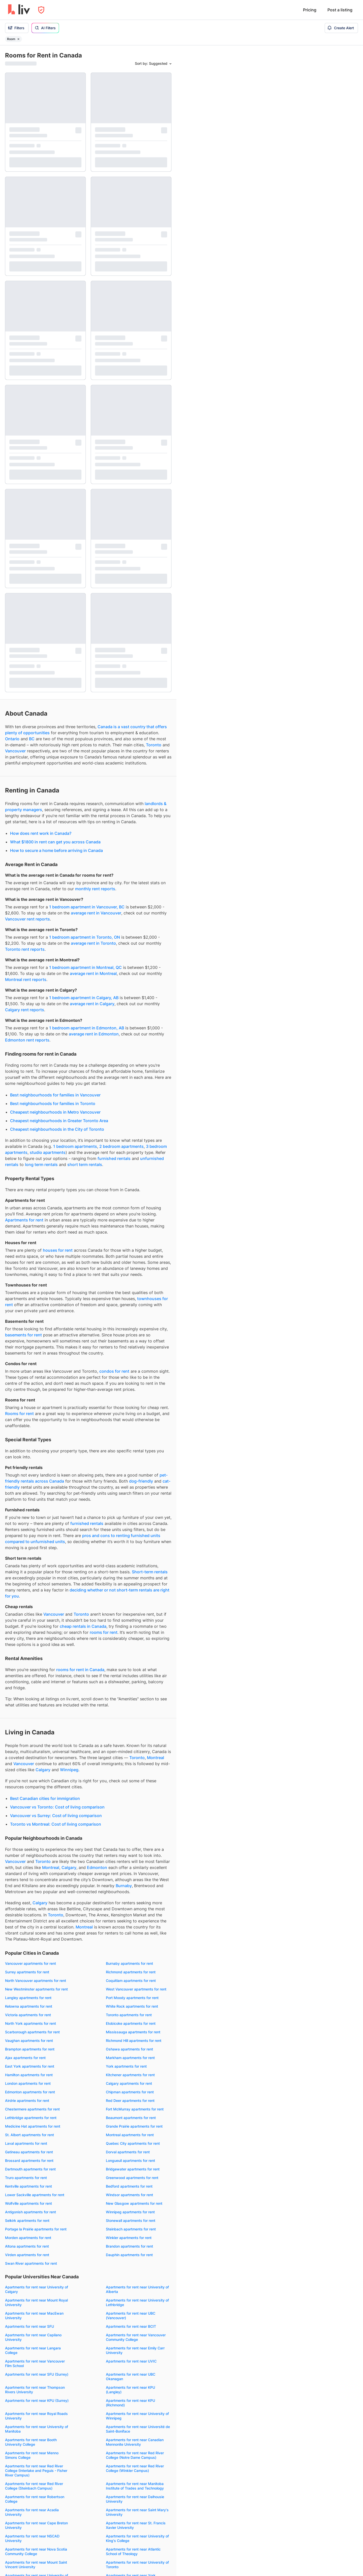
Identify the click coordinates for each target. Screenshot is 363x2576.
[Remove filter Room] (18, 39)
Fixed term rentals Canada (128, 2379)
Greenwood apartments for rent (132, 1558)
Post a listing (339, 9)
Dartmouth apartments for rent (30, 1549)
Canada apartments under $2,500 (33, 2436)
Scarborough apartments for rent (32, 1412)
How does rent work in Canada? (40, 213)
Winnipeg (69, 1150)
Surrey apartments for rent (27, 1352)
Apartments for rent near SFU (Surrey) (36, 1755)
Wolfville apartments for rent (28, 1584)
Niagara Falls (148, 2095)
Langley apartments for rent (28, 1378)
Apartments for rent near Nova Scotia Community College (36, 1931)
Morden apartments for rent (28, 1618)
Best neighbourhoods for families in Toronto (52, 483)
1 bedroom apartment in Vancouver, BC (87, 287)
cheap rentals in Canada (83, 1006)
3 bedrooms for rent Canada (129, 2322)
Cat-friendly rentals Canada (28, 2387)
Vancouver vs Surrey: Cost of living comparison (56, 1196)
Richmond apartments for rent (131, 1352)
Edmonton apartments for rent (30, 1472)
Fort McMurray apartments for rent (135, 1489)
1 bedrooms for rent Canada (129, 2305)
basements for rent (23, 715)
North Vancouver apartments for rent (35, 1361)
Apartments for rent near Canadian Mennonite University (135, 1822)
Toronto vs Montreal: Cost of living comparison (55, 1204)
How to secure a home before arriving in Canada (56, 230)
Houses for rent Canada (25, 2322)
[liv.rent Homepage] (19, 9)
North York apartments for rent (30, 1404)
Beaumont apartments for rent (131, 1498)
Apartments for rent (24, 600)
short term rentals (84, 544)
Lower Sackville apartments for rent (34, 1575)
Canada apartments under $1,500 (33, 2418)
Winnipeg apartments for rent (130, 1592)
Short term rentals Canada (127, 2361)
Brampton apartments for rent (29, 1429)
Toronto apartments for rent (129, 1395)
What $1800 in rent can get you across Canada (55, 222)
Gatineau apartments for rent (29, 1532)
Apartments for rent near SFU (29, 1707)
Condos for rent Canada (25, 2305)
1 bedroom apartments (75, 526)
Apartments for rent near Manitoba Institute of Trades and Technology (135, 1866)
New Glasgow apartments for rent (134, 1584)
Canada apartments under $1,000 (33, 2410)
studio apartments (48, 532)
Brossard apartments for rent (29, 1541)
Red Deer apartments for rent (130, 1481)
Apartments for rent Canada (28, 2296)
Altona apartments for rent (27, 1626)
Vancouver (15, 131)
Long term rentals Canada (127, 2353)
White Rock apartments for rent (132, 1387)
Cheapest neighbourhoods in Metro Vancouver (55, 492)
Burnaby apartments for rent (129, 1344)
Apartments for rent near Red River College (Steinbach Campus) (34, 1866)
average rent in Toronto (93, 323)
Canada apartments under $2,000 (33, 2427)
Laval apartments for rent (26, 1524)
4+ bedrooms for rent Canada (130, 2330)
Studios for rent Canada (125, 2296)
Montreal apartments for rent (130, 1515)
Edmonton (97, 1247)
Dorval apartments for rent (128, 1532)
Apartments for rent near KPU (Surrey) (37, 1781)
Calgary (43, 1150)
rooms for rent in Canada (80, 1050)
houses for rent (58, 630)
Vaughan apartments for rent (29, 1421)
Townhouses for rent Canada (29, 2313)
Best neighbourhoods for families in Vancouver (55, 475)
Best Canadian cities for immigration (45, 1178)
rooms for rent (103, 1012)
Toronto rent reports (25, 329)
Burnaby (124, 1266)
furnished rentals (114, 538)
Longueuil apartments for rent (130, 1541)
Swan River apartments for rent (31, 1644)
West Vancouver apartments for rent (136, 1369)
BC (32, 119)
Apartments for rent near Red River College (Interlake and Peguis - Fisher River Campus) (36, 1851)
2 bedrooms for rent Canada (129, 2313)
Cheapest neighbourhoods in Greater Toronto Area (59, 501)
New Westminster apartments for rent (36, 1369)
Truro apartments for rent (26, 1558)
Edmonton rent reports (27, 420)
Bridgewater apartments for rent (133, 1549)
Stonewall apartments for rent (130, 1601)
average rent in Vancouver (96, 293)
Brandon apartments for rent (129, 1626)
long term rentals (41, 544)
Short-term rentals (150, 952)
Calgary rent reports (24, 390)
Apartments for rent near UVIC (131, 1741)
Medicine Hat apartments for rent (32, 1507)
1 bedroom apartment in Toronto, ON (84, 317)
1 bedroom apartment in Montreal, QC (85, 347)
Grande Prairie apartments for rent (134, 1507)
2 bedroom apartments (121, 526)
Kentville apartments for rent (28, 1567)
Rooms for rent (19, 793)
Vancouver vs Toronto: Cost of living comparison (57, 1187)
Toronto (153, 125)
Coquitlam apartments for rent (131, 1361)
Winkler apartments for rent (129, 1618)
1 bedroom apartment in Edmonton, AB (86, 408)
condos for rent (114, 751)
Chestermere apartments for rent (32, 1489)
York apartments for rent (126, 1447)
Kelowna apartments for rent (28, 1387)
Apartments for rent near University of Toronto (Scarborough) (137, 1984)
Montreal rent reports (25, 359)
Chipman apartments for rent (130, 1472)
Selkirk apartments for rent (27, 1601)
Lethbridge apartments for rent (30, 1498)
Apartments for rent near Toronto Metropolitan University (32, 1997)
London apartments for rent (28, 1464)
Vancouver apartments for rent (30, 1344)
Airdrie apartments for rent (27, 1481)
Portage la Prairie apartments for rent (36, 1609)
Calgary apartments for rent (129, 1464)
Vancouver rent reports (27, 299)
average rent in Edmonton (94, 414)
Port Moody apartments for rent (132, 1378)
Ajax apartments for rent (25, 1438)
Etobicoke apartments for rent (131, 1404)
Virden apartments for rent (27, 1635)
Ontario (12, 119)
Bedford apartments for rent (129, 1567)
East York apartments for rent (29, 1447)
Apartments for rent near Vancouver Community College (136, 1717)
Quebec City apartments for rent (133, 1524)
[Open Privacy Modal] (41, 10)
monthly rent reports (95, 269)
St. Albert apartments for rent (29, 1515)
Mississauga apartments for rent (133, 1412)
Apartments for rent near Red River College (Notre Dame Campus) (135, 1835)
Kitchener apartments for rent (130, 1455)
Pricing (309, 9)
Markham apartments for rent (130, 1438)
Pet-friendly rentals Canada (28, 2370)
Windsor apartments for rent (129, 1575)
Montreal (155, 1138)
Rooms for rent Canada (24, 2330)
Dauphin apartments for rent (129, 1635)
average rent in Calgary (92, 384)
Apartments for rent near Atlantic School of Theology (133, 1931)
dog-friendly (141, 861)
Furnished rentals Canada (26, 2353)
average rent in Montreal (93, 353)
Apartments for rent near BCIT (131, 1707)
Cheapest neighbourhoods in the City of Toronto (57, 509)
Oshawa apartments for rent (129, 1429)
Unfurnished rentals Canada (28, 2361)
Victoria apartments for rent (28, 1395)
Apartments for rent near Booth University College (31, 1822)
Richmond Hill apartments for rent (133, 1421)
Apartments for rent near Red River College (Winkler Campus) (135, 1848)
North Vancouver (39, 2132)
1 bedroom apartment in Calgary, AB (83, 378)
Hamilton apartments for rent (29, 1455)
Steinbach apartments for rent (131, 1609)
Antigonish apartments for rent (30, 1592)
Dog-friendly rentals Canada (28, 2379)
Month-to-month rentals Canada (132, 2370)
